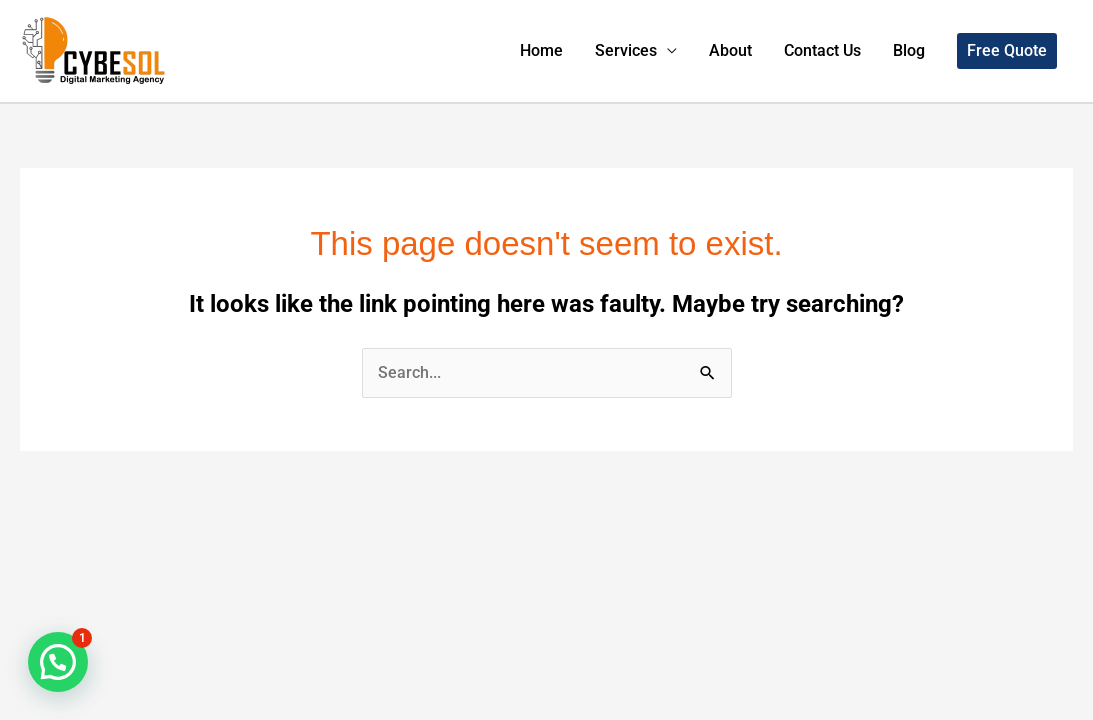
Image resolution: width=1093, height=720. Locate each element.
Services (626, 50)
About (730, 50)
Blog (909, 50)
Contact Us (822, 50)
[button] (1007, 51)
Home (541, 50)
